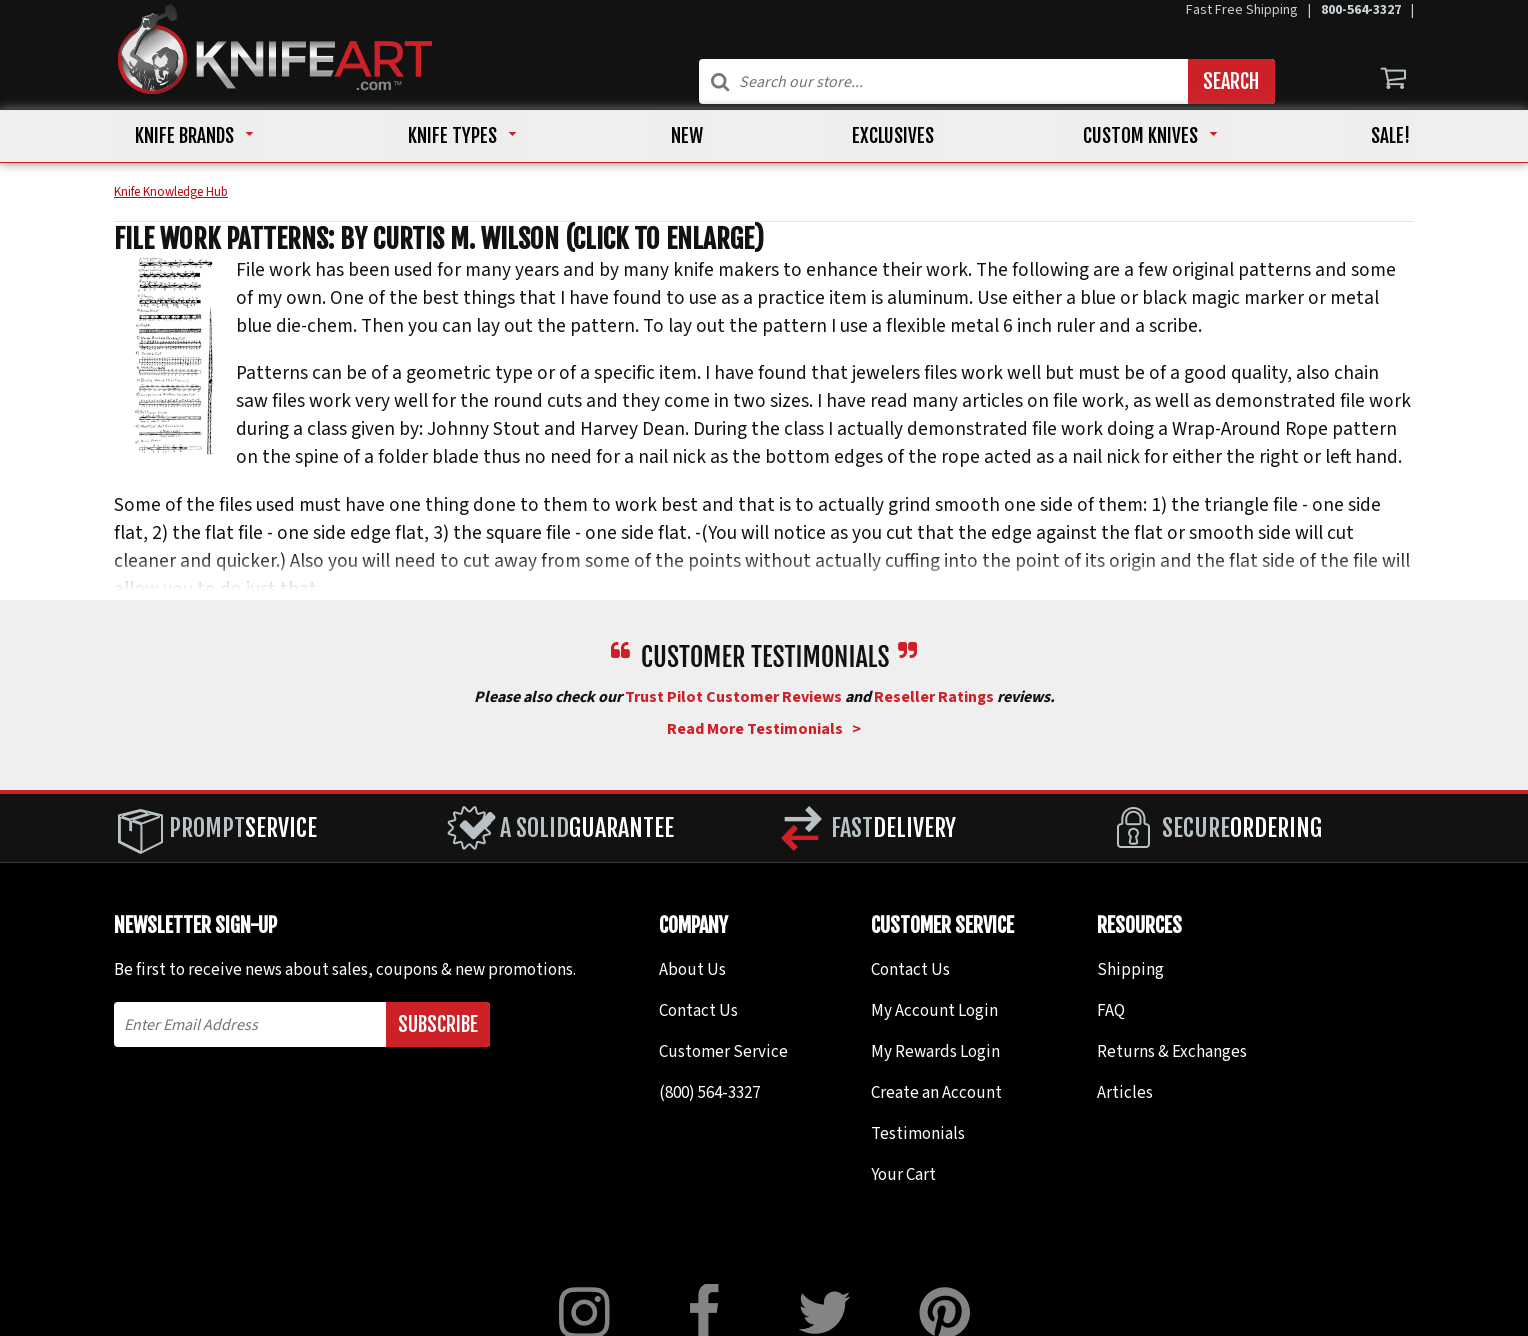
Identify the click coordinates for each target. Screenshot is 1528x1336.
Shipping (1130, 972)
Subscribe (438, 1026)
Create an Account (936, 1095)
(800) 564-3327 (709, 1095)
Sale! (1362, 137)
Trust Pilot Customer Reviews (733, 699)
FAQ (1111, 1013)
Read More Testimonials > (764, 731)
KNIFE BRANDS (195, 137)
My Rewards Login (935, 1054)
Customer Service (723, 1054)
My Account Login (934, 1013)
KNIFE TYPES (455, 137)
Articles (1125, 1095)
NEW (682, 137)
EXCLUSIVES (880, 137)
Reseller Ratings (934, 699)
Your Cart (903, 1177)
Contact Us (698, 1013)
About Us (692, 972)
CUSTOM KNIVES (1119, 137)
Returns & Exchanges (1172, 1054)
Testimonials (918, 1136)
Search (1231, 81)
